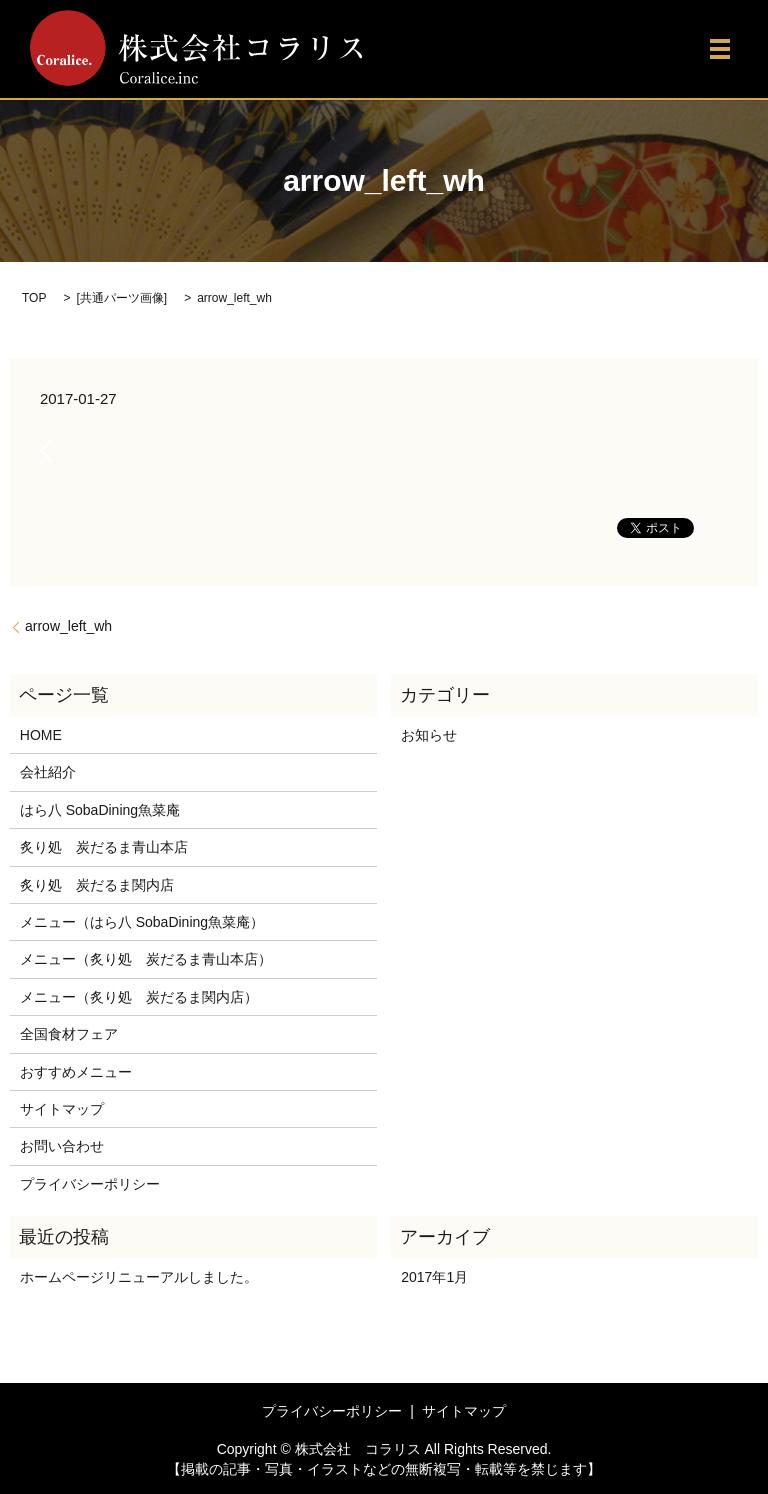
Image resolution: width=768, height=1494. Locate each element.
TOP (34, 298)
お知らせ (429, 735)
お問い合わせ (62, 1146)
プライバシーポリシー (90, 1184)
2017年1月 (434, 1277)
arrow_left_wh (68, 626)
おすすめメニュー (76, 1072)
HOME (41, 735)
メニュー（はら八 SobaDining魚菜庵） (142, 922)
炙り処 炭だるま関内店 (97, 885)
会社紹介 (48, 772)
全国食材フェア (69, 1034)
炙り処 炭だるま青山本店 (104, 847)
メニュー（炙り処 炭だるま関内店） (139, 997)
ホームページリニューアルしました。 (139, 1277)
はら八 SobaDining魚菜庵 (100, 810)
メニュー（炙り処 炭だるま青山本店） (146, 959)
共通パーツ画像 (122, 298)
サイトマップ (62, 1109)
